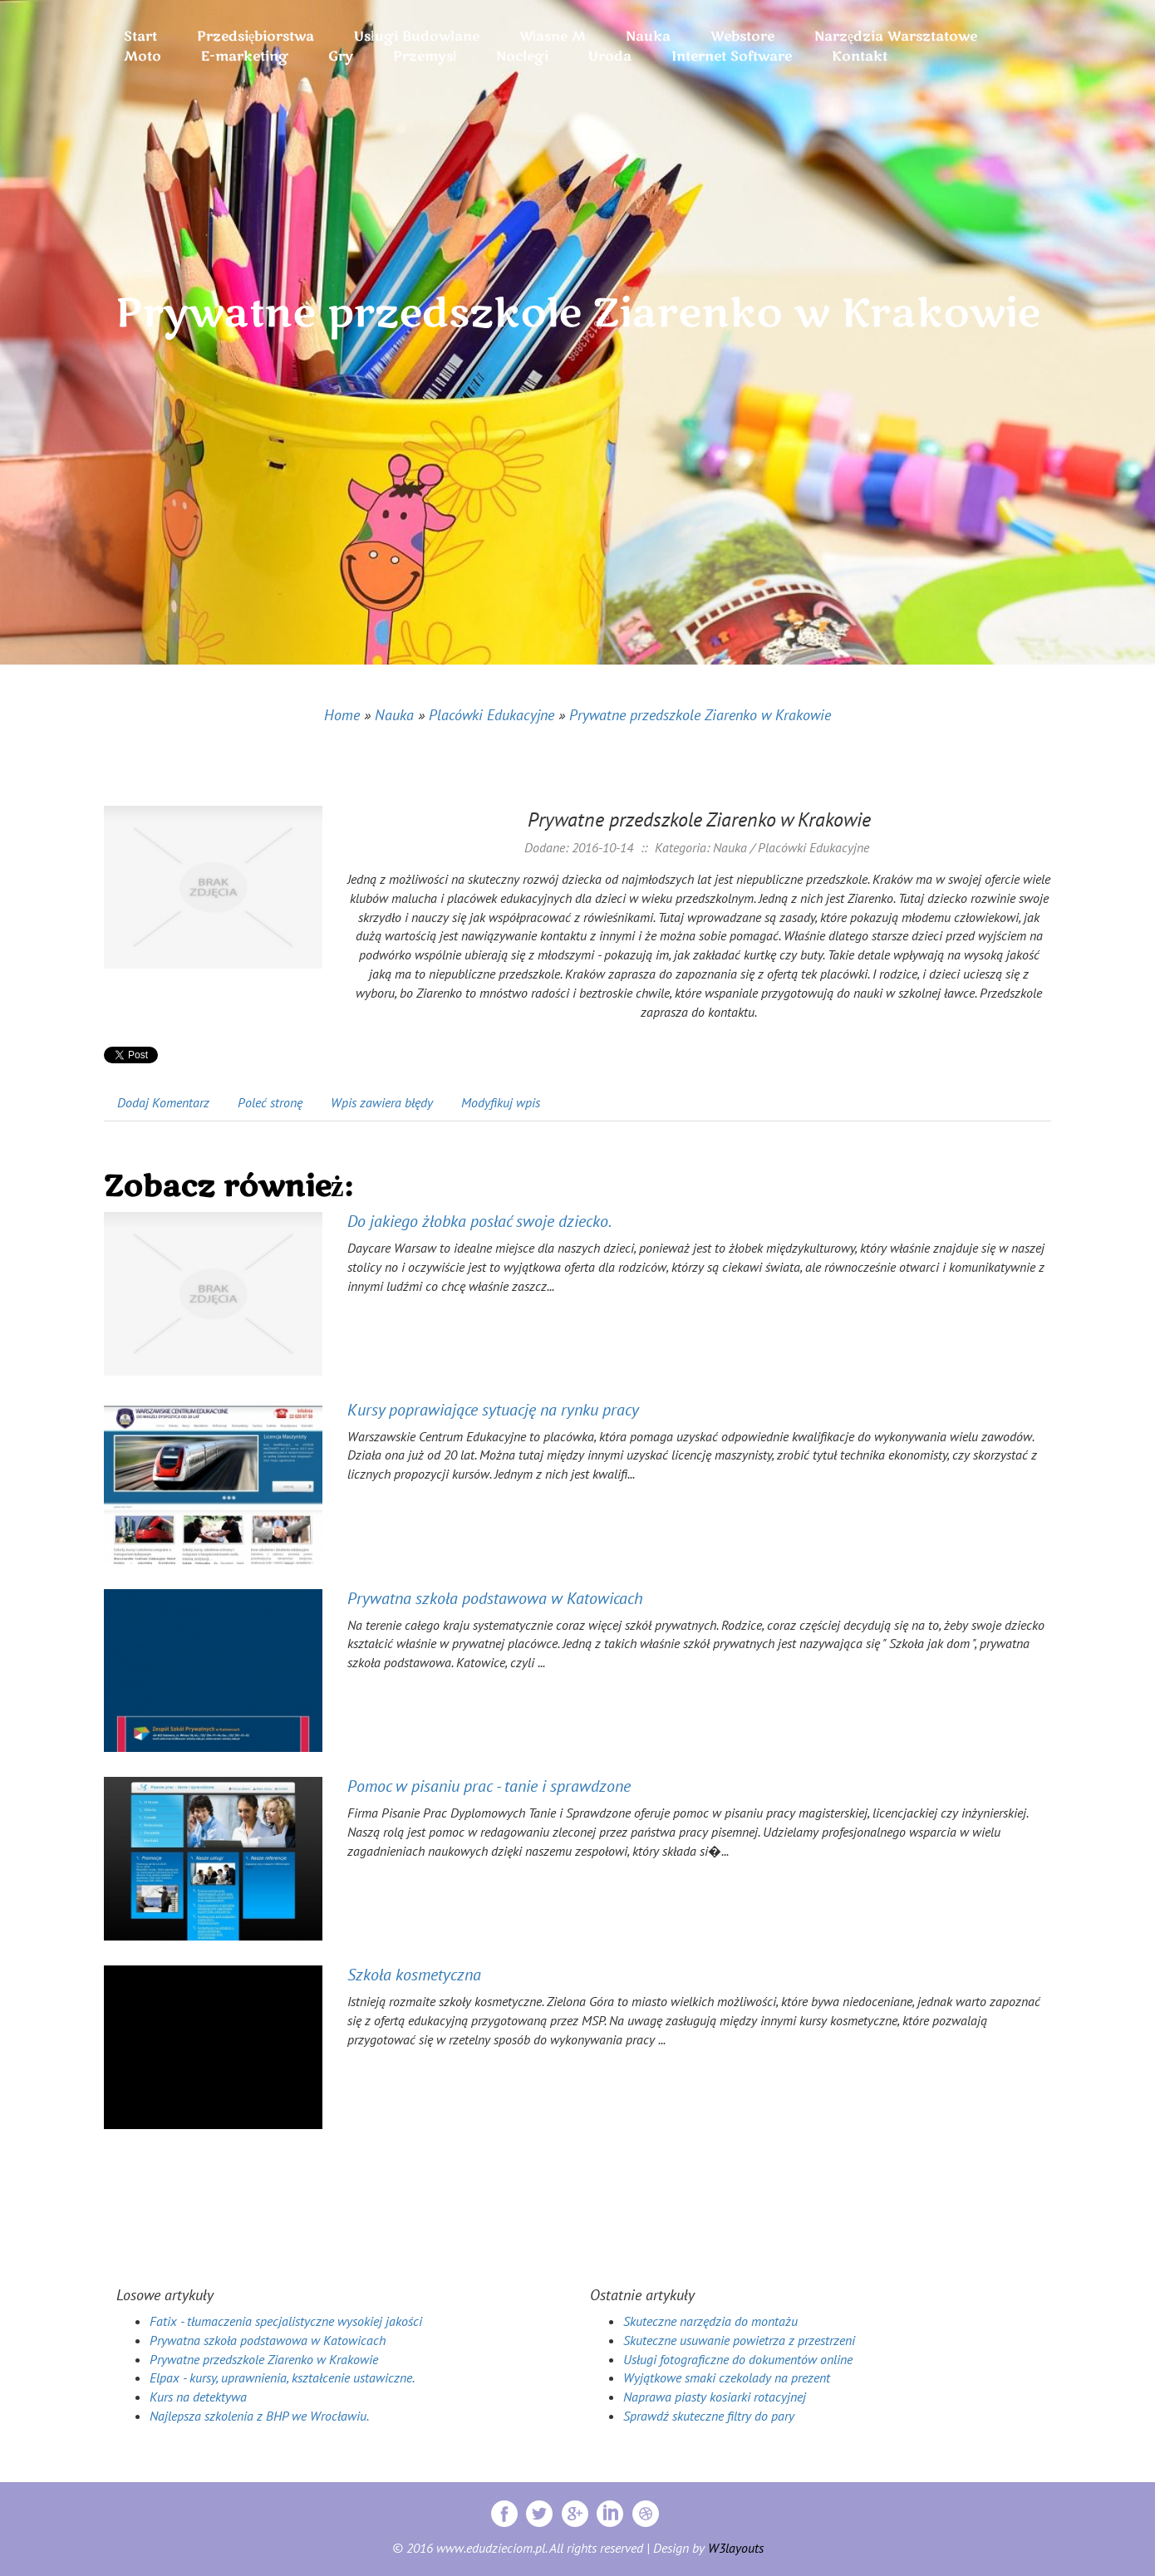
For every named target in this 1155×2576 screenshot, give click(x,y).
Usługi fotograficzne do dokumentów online (738, 2359)
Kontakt (859, 56)
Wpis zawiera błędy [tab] (382, 1102)
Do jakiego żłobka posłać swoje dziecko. (479, 1221)
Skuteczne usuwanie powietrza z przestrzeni (739, 2340)
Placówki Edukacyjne (491, 714)
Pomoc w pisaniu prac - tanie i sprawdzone (489, 1786)
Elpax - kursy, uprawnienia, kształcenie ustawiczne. (282, 2377)
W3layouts (736, 2547)
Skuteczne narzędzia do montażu (710, 2321)
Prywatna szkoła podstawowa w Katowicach (495, 1598)
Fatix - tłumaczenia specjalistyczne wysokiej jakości (286, 2321)
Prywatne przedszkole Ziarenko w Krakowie (700, 714)
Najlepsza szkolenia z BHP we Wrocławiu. (259, 2415)
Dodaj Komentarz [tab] (163, 1102)
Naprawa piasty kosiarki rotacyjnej (714, 2396)
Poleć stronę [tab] (270, 1102)
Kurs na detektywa (198, 2396)
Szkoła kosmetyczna (414, 1974)
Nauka (394, 714)
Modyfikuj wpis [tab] (500, 1102)
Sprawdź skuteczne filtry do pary (708, 2415)
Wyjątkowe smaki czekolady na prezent (726, 2377)
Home (342, 714)
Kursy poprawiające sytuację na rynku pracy (493, 1409)
